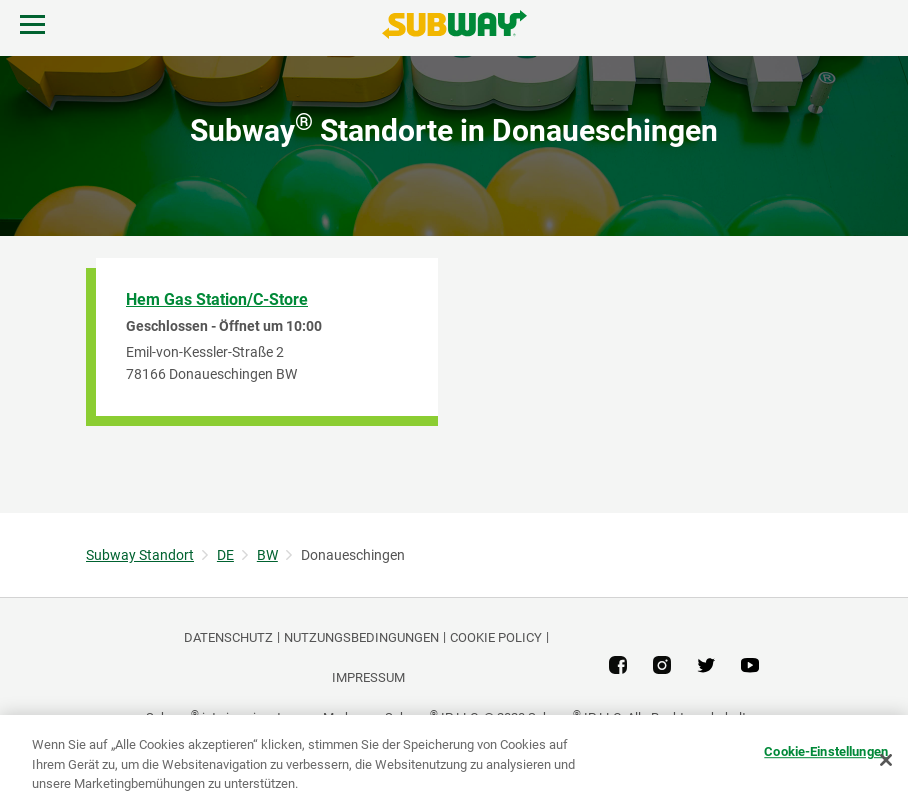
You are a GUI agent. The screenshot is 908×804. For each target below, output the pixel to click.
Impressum (368, 677)
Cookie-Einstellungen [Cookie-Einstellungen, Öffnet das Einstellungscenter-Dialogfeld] (826, 751)
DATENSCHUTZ (228, 637)
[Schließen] (886, 760)
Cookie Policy (496, 637)
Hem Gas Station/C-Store (217, 299)
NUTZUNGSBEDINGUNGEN (361, 637)
